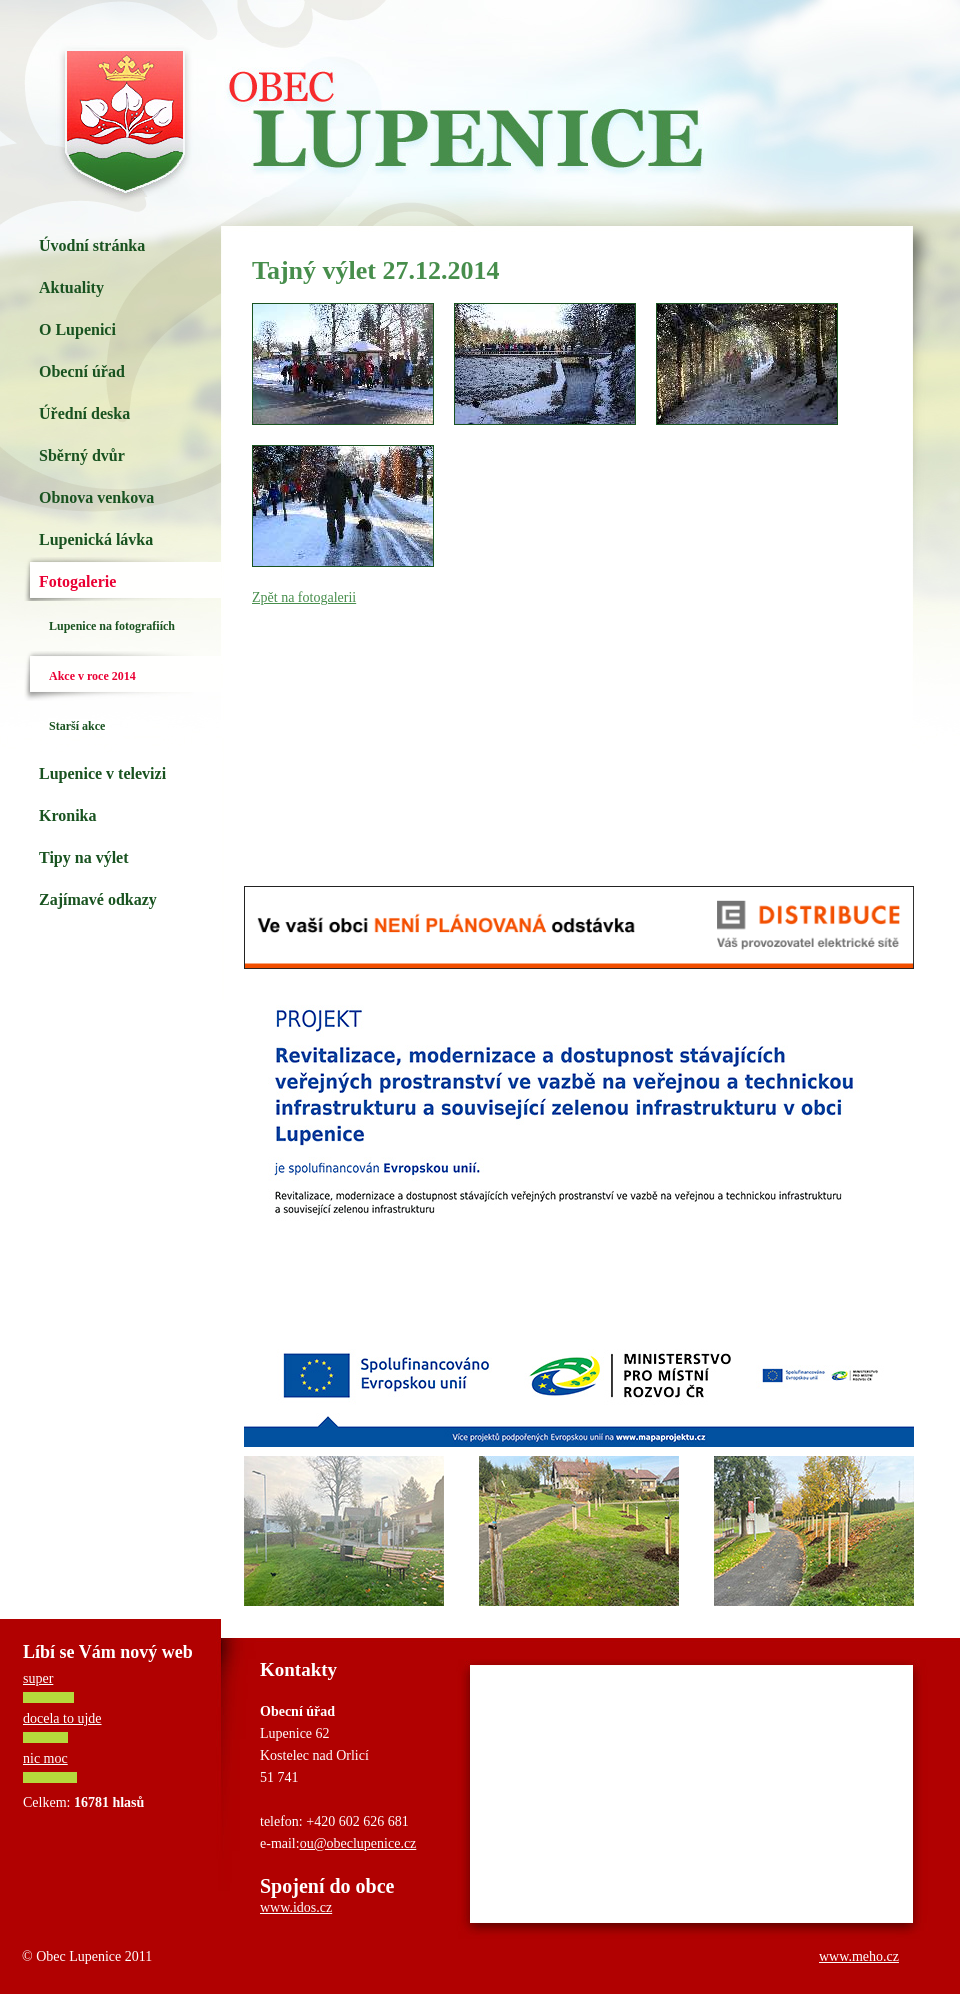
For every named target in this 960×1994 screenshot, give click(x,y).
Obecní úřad (82, 371)
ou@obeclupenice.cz (358, 1843)
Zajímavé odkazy (98, 899)
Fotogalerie (77, 581)
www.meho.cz (859, 1956)
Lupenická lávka (96, 539)
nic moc (45, 1758)
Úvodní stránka (92, 245)
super (38, 1678)
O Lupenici (77, 329)
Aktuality (71, 287)
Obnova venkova (96, 497)
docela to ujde (62, 1718)
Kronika (68, 815)
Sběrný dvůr (82, 455)
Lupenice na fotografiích (112, 626)
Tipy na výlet (84, 857)
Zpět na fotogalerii (304, 597)
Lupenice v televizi (102, 773)
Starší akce (77, 726)
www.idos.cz (296, 1907)
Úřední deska (84, 413)
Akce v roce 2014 (92, 676)
